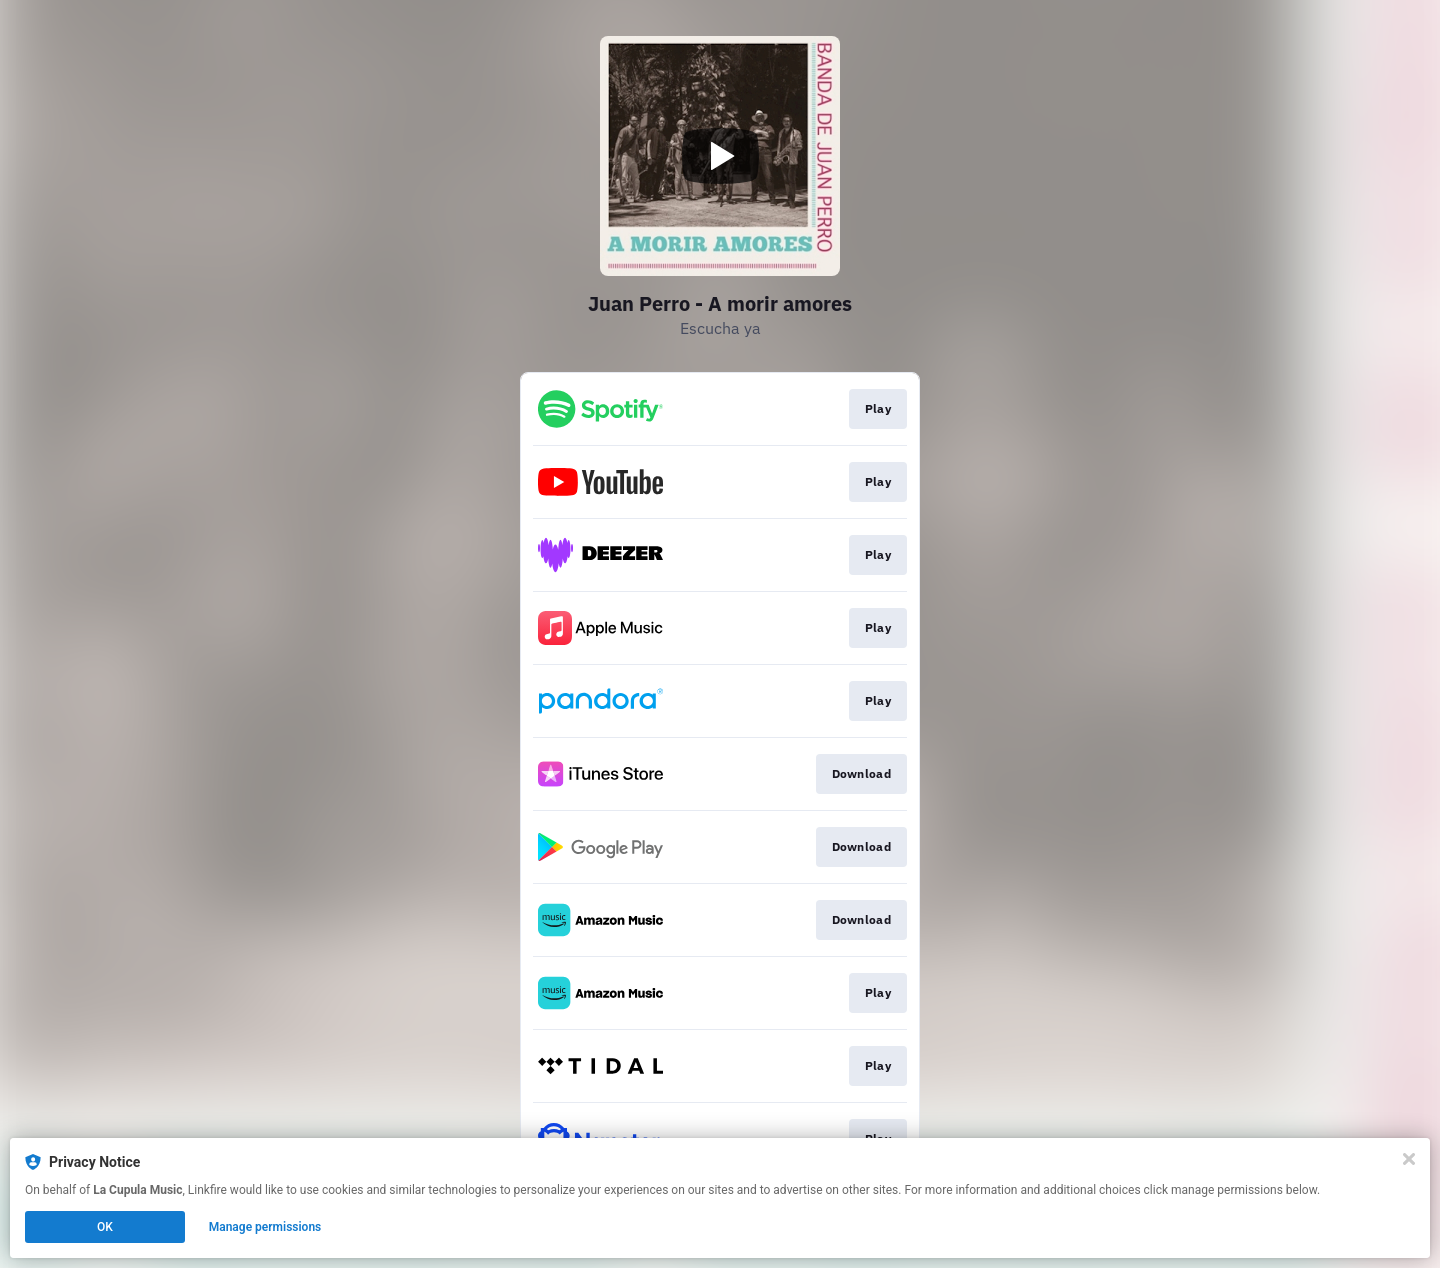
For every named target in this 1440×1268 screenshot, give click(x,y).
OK (105, 1227)
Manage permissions (265, 1227)
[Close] (1409, 1159)
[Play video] (720, 156)
